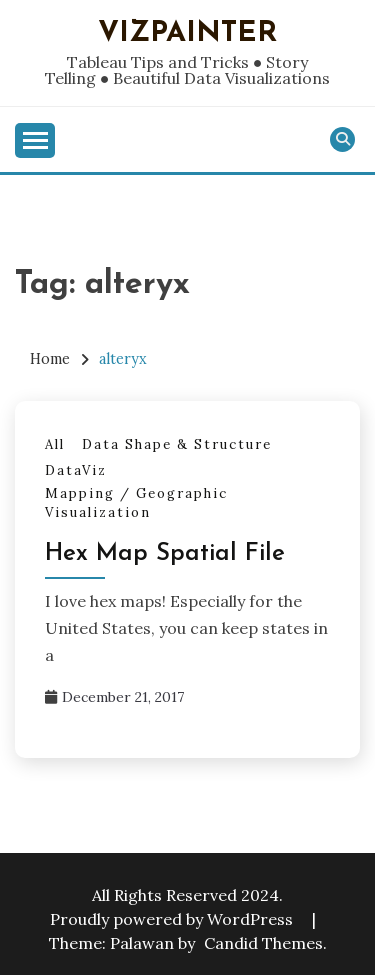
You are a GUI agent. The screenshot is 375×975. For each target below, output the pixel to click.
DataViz (76, 470)
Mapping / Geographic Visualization (136, 503)
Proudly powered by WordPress (173, 919)
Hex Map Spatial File (165, 554)
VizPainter (187, 33)
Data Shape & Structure (177, 444)
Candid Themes (263, 943)
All (55, 444)
